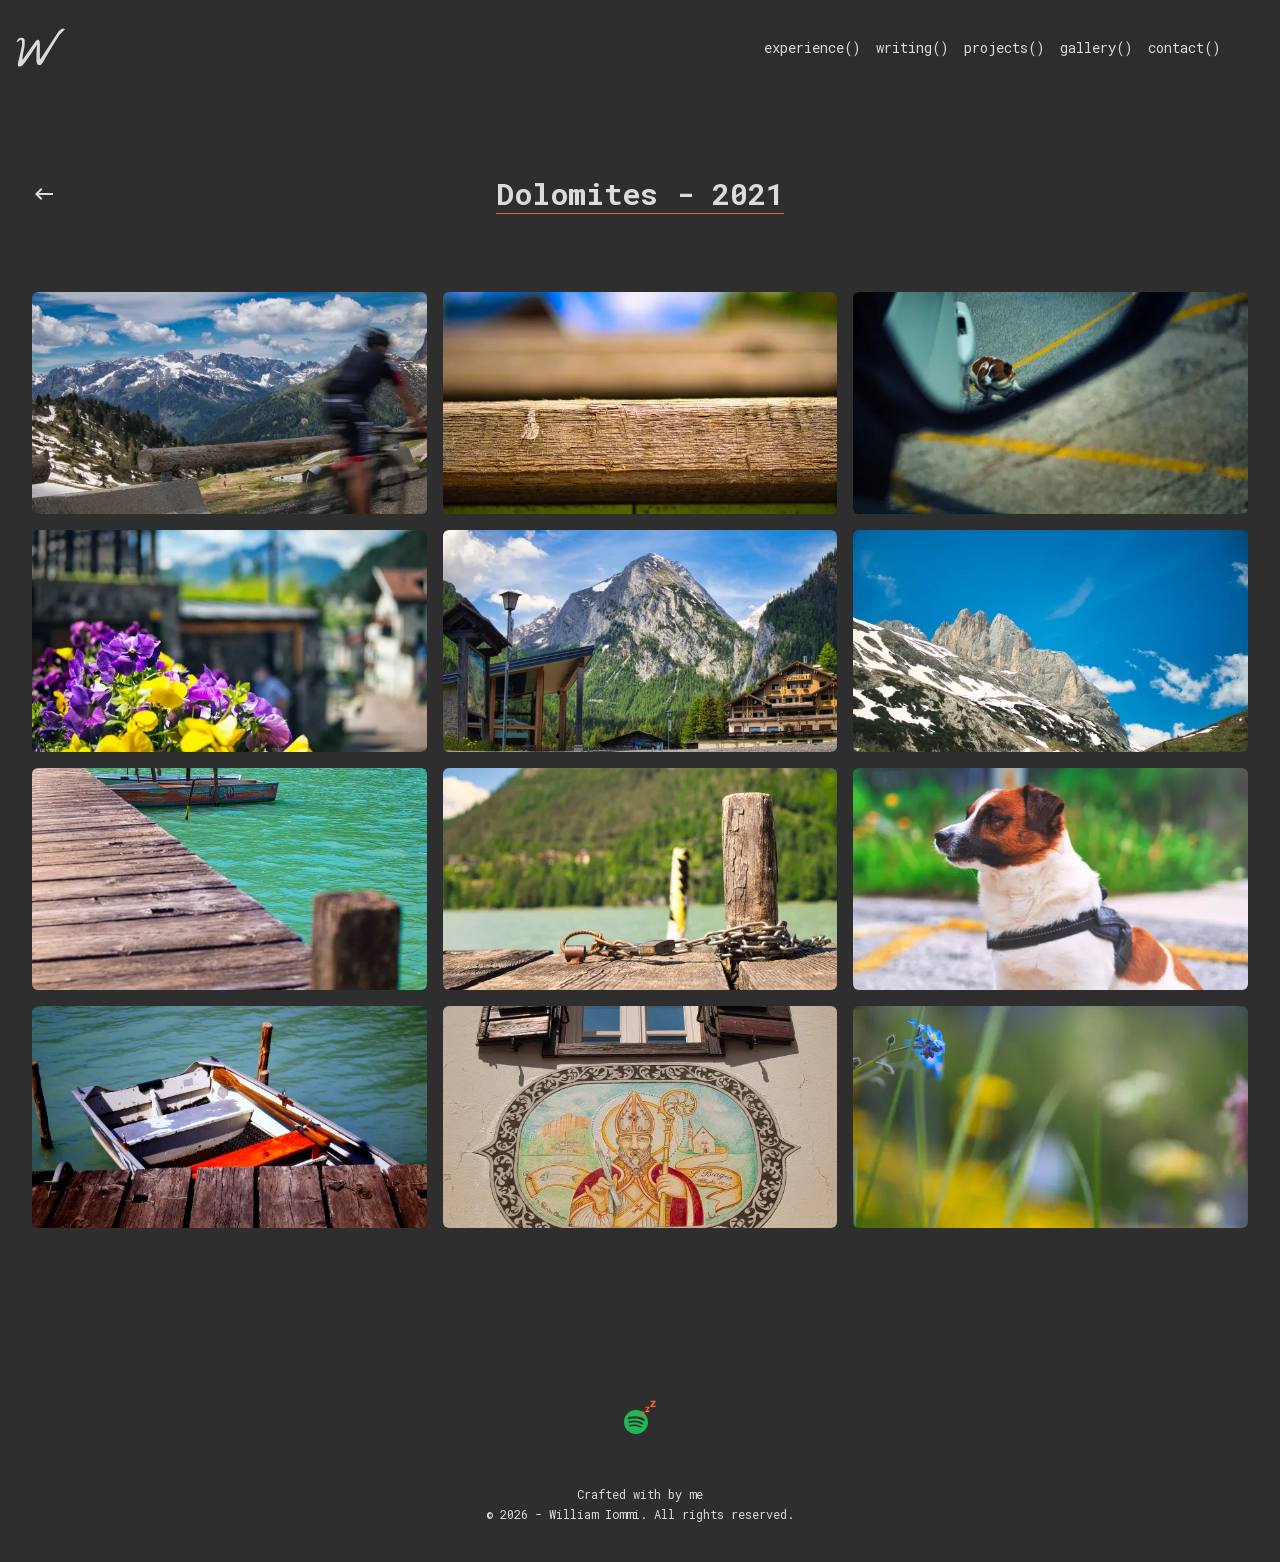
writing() (912, 47)
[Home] (41, 48)
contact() (1184, 47)
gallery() (1096, 47)
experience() (812, 47)
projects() (1004, 47)
